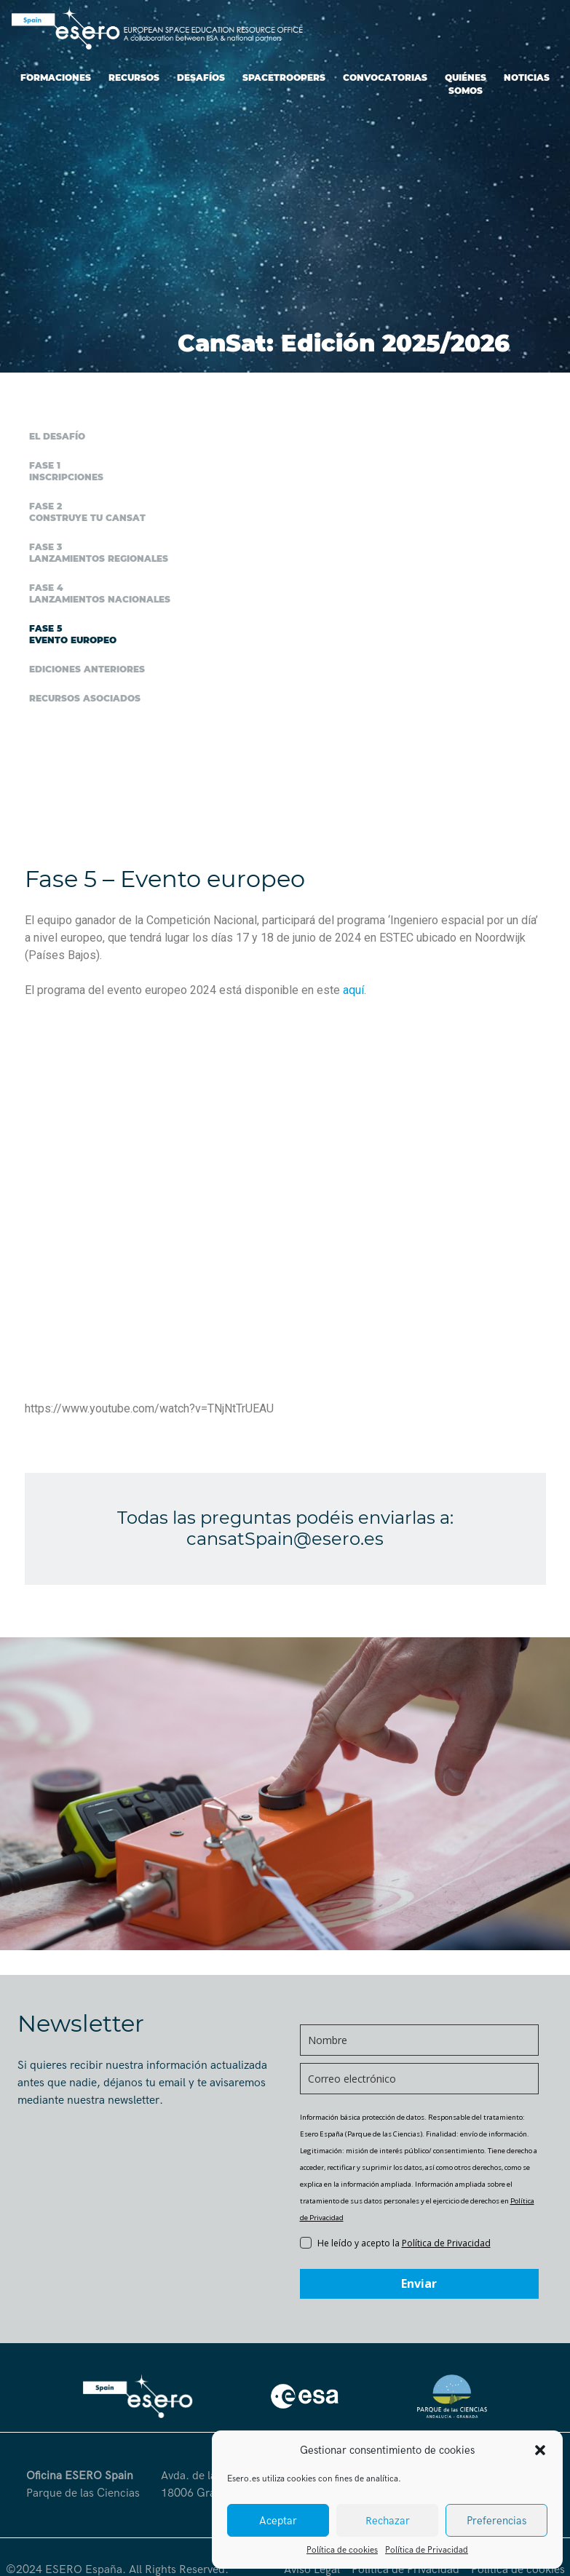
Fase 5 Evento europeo (72, 634)
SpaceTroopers (283, 77)
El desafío (57, 436)
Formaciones (55, 77)
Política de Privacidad (426, 2550)
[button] (540, 2450)
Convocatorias (385, 77)
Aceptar (278, 2520)
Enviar (419, 2283)
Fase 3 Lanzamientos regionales (98, 552)
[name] (419, 2040)
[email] (419, 2078)
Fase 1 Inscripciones (66, 471)
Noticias (527, 77)
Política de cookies (342, 2550)
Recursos (133, 77)
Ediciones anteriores (87, 669)
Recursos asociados (84, 698)
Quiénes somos (465, 84)
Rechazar (387, 2520)
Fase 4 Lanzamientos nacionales (99, 593)
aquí (353, 990)
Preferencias (496, 2520)
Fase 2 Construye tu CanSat (87, 512)
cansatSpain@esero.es (285, 1538)
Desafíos (201, 77)
